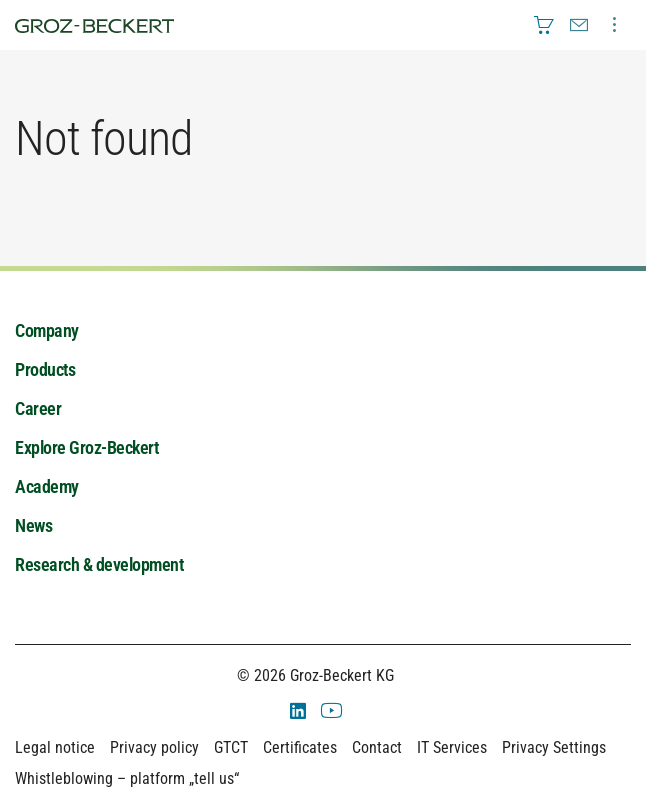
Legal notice (55, 747)
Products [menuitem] (45, 369)
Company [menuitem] (47, 330)
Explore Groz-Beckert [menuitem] (86, 447)
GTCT (231, 747)
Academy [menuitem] (47, 486)
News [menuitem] (33, 525)
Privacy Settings (554, 747)
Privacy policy (154, 747)
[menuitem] (544, 25)
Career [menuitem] (38, 408)
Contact (377, 747)
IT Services (452, 747)
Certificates (300, 747)
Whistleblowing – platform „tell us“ (127, 778)
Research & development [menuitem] (99, 564)
